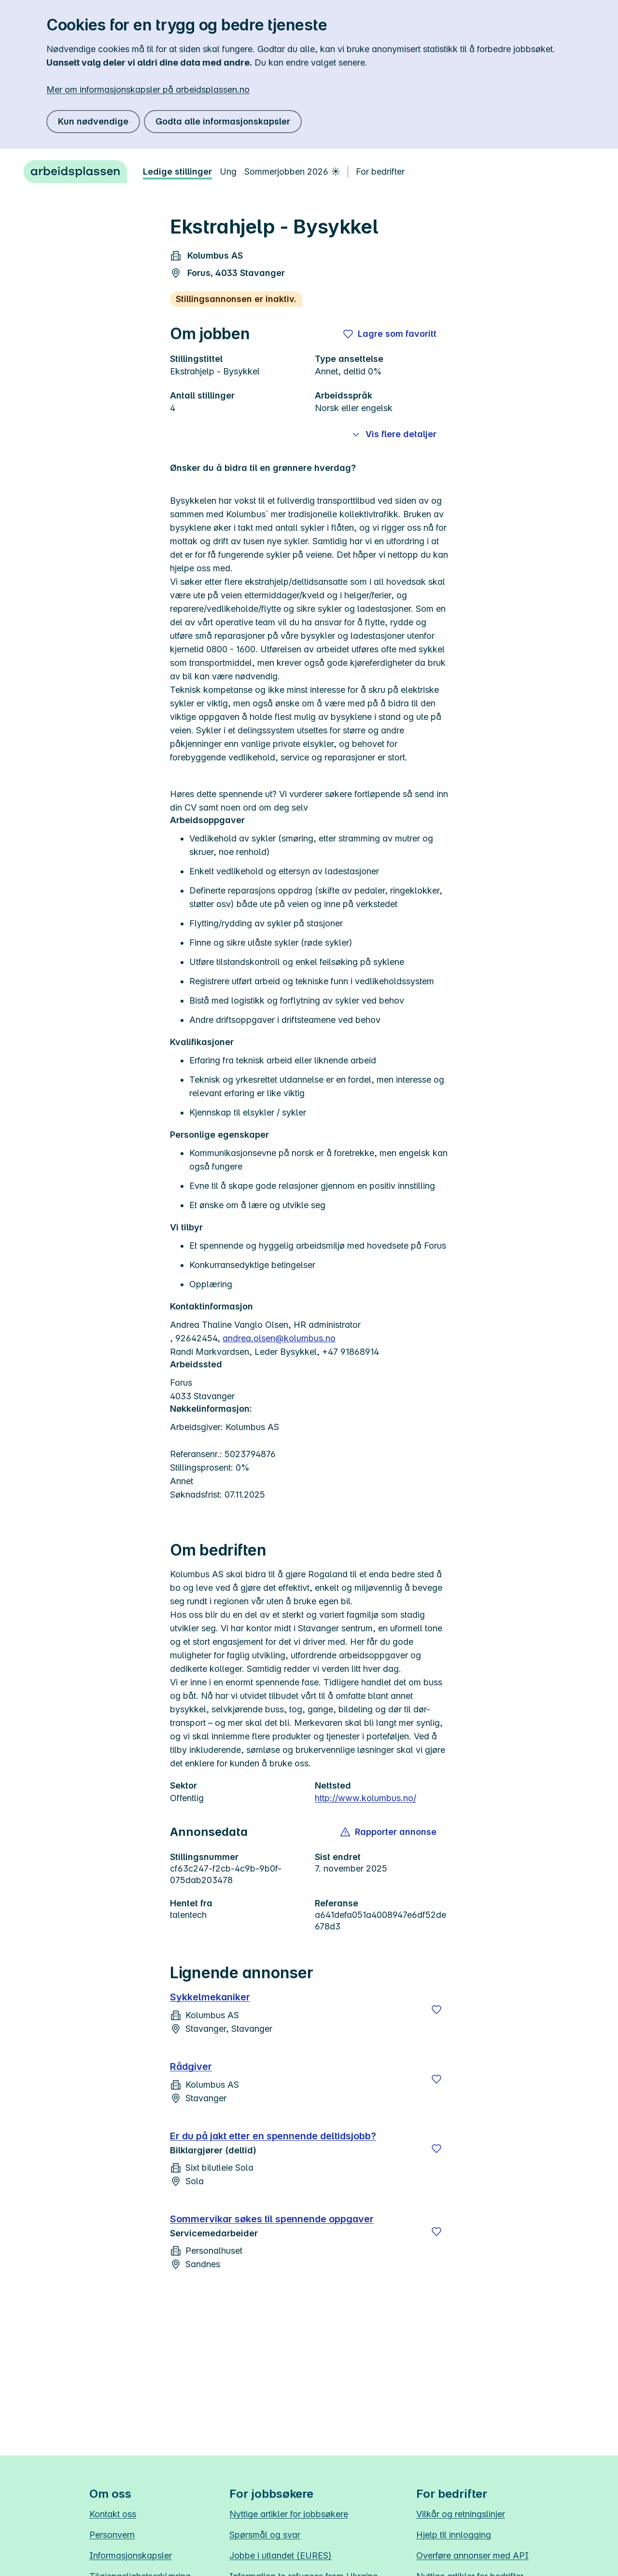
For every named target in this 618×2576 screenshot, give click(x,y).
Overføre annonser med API (472, 2555)
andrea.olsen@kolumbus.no (279, 1338)
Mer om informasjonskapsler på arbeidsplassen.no (148, 89)
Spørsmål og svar (264, 2535)
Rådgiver (191, 2066)
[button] (389, 1832)
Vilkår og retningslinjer (460, 2514)
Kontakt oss (112, 2514)
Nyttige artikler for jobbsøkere (288, 2514)
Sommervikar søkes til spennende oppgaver (272, 2219)
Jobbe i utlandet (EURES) (280, 2555)
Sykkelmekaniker (210, 1997)
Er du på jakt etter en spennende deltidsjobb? (273, 2136)
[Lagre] (436, 2009)
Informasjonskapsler (130, 2555)
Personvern (112, 2535)
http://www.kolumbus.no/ (365, 1798)
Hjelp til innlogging (453, 2535)
